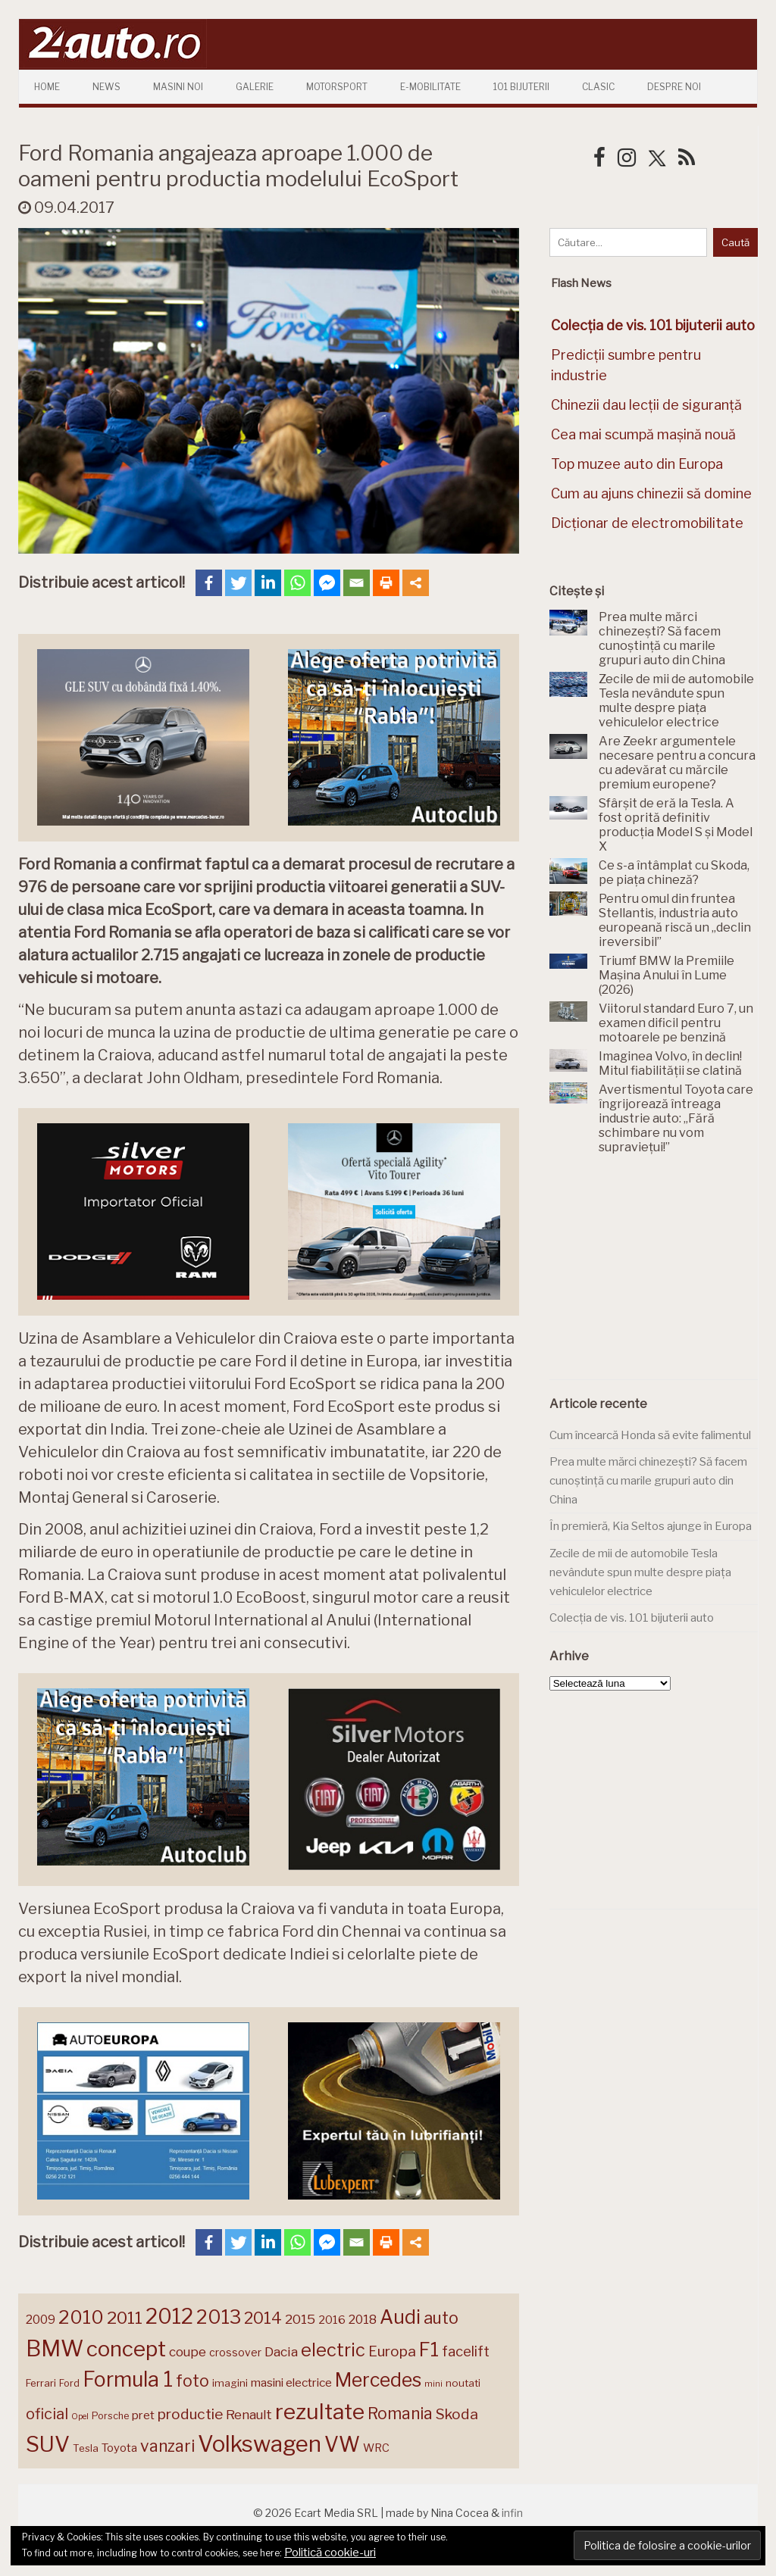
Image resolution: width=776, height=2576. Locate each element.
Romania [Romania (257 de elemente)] (400, 2413)
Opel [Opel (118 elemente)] (80, 2416)
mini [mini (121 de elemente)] (433, 2383)
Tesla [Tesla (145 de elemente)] (86, 2448)
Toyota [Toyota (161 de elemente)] (119, 2448)
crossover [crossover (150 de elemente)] (235, 2353)
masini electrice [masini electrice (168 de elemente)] (291, 2382)
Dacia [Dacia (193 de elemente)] (281, 2351)
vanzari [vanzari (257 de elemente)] (167, 2446)
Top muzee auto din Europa (637, 464)
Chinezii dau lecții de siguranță (646, 405)
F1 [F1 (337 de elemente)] (429, 2349)
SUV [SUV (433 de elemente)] (48, 2444)
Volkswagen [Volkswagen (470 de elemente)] (259, 2444)
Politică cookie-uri (330, 2552)
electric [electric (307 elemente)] (333, 2350)
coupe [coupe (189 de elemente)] (187, 2351)
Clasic (598, 86)
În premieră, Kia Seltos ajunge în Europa (650, 1526)
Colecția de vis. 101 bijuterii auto (631, 1618)
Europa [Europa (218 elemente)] (392, 2351)
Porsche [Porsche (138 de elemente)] (110, 2415)
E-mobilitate (430, 86)
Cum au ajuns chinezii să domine (651, 493)
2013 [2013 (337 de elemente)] (218, 2317)
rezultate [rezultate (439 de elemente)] (320, 2412)
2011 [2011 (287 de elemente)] (124, 2317)
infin (512, 2512)
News (106, 86)
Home (47, 86)
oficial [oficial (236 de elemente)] (47, 2414)
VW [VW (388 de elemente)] (342, 2444)
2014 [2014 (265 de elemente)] (263, 2318)
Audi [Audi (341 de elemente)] (400, 2317)
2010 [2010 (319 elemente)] (81, 2317)
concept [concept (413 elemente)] (126, 2349)
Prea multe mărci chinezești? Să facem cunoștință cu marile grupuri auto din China (648, 1480)
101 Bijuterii (521, 86)
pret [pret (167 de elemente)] (143, 2415)
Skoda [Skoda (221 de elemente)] (457, 2414)
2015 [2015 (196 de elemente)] (300, 2319)
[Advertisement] (662, 1275)
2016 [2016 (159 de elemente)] (332, 2320)
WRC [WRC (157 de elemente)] (376, 2448)
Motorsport (337, 86)
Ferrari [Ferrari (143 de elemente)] (41, 2383)
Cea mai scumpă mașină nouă (643, 434)
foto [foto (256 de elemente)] (192, 2380)
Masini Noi (178, 86)
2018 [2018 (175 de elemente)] (363, 2319)
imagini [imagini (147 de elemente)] (230, 2383)
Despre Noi (674, 86)
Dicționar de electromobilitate (647, 523)
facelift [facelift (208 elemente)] (466, 2351)
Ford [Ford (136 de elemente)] (69, 2383)
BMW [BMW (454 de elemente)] (54, 2348)
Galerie (255, 86)
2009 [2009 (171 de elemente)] (40, 2319)
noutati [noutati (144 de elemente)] (463, 2383)
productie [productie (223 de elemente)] (190, 2414)
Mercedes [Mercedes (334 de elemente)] (378, 2379)
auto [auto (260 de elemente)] (441, 2318)
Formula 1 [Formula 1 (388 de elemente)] (128, 2379)
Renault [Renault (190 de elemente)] (249, 2414)
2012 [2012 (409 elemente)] (169, 2316)
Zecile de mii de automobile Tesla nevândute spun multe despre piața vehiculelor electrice (640, 1572)
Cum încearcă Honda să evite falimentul (650, 1435)
